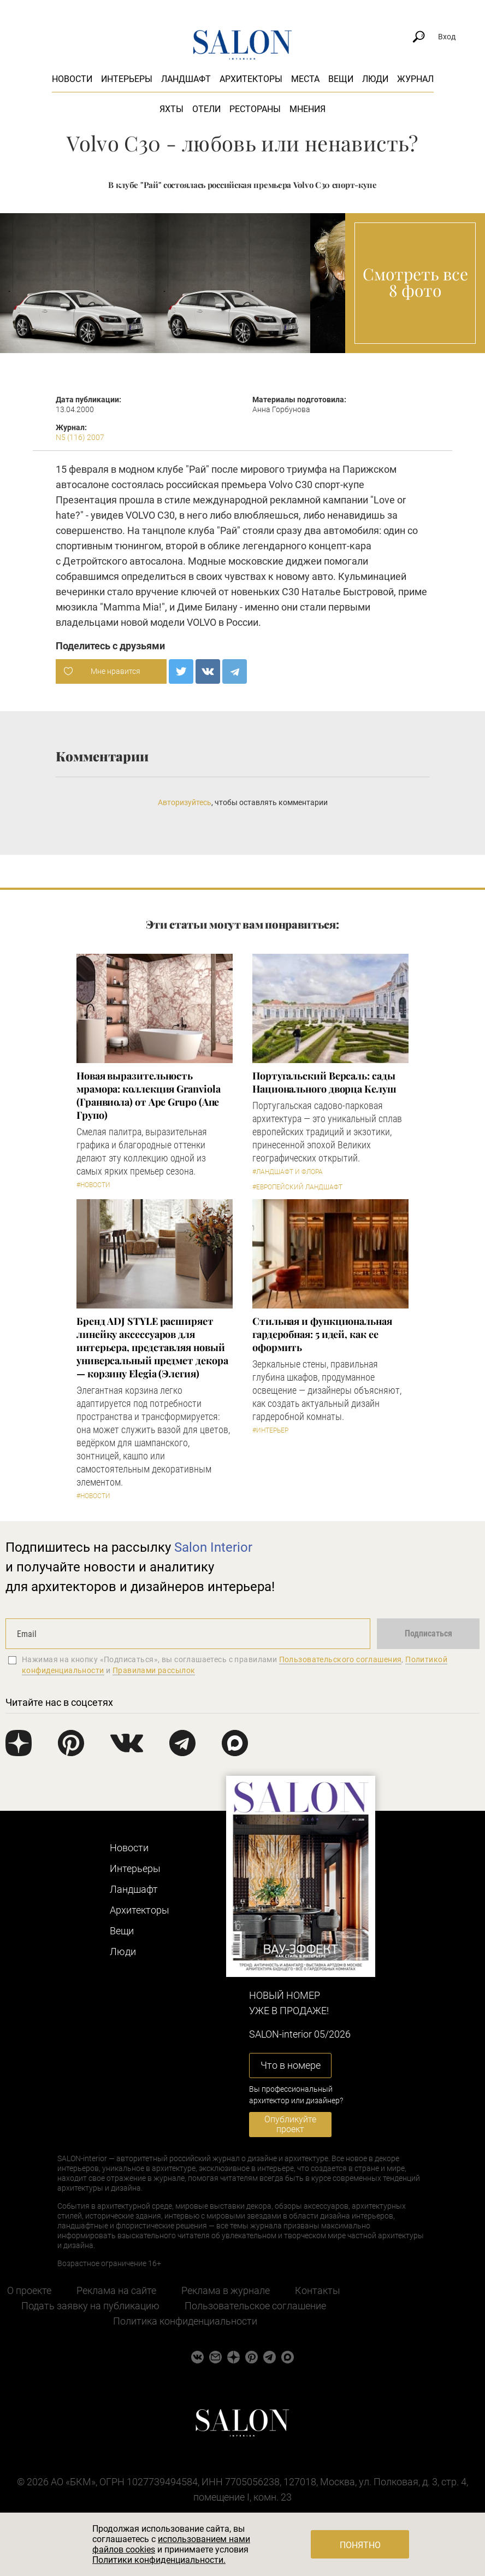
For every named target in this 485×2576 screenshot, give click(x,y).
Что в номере (291, 2065)
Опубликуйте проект (290, 2124)
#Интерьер (270, 1430)
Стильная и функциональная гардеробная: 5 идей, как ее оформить (322, 1334)
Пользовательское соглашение (255, 2305)
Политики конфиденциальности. (159, 2560)
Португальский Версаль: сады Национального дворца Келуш (324, 1082)
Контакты (317, 2290)
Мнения (307, 109)
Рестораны (255, 109)
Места (305, 79)
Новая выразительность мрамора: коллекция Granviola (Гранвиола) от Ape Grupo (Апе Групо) (148, 1095)
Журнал (415, 79)
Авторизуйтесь (184, 802)
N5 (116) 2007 (80, 437)
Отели (206, 109)
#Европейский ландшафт (297, 1187)
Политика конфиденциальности (185, 2321)
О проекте (29, 2290)
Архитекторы (251, 79)
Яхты (171, 109)
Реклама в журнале (225, 2290)
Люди (375, 79)
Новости (72, 79)
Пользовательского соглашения (340, 1659)
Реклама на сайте (116, 2290)
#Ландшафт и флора (287, 1172)
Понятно (360, 2545)
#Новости (93, 1185)
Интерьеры (126, 79)
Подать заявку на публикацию (90, 2305)
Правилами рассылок (154, 1670)
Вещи (340, 79)
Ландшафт (186, 79)
